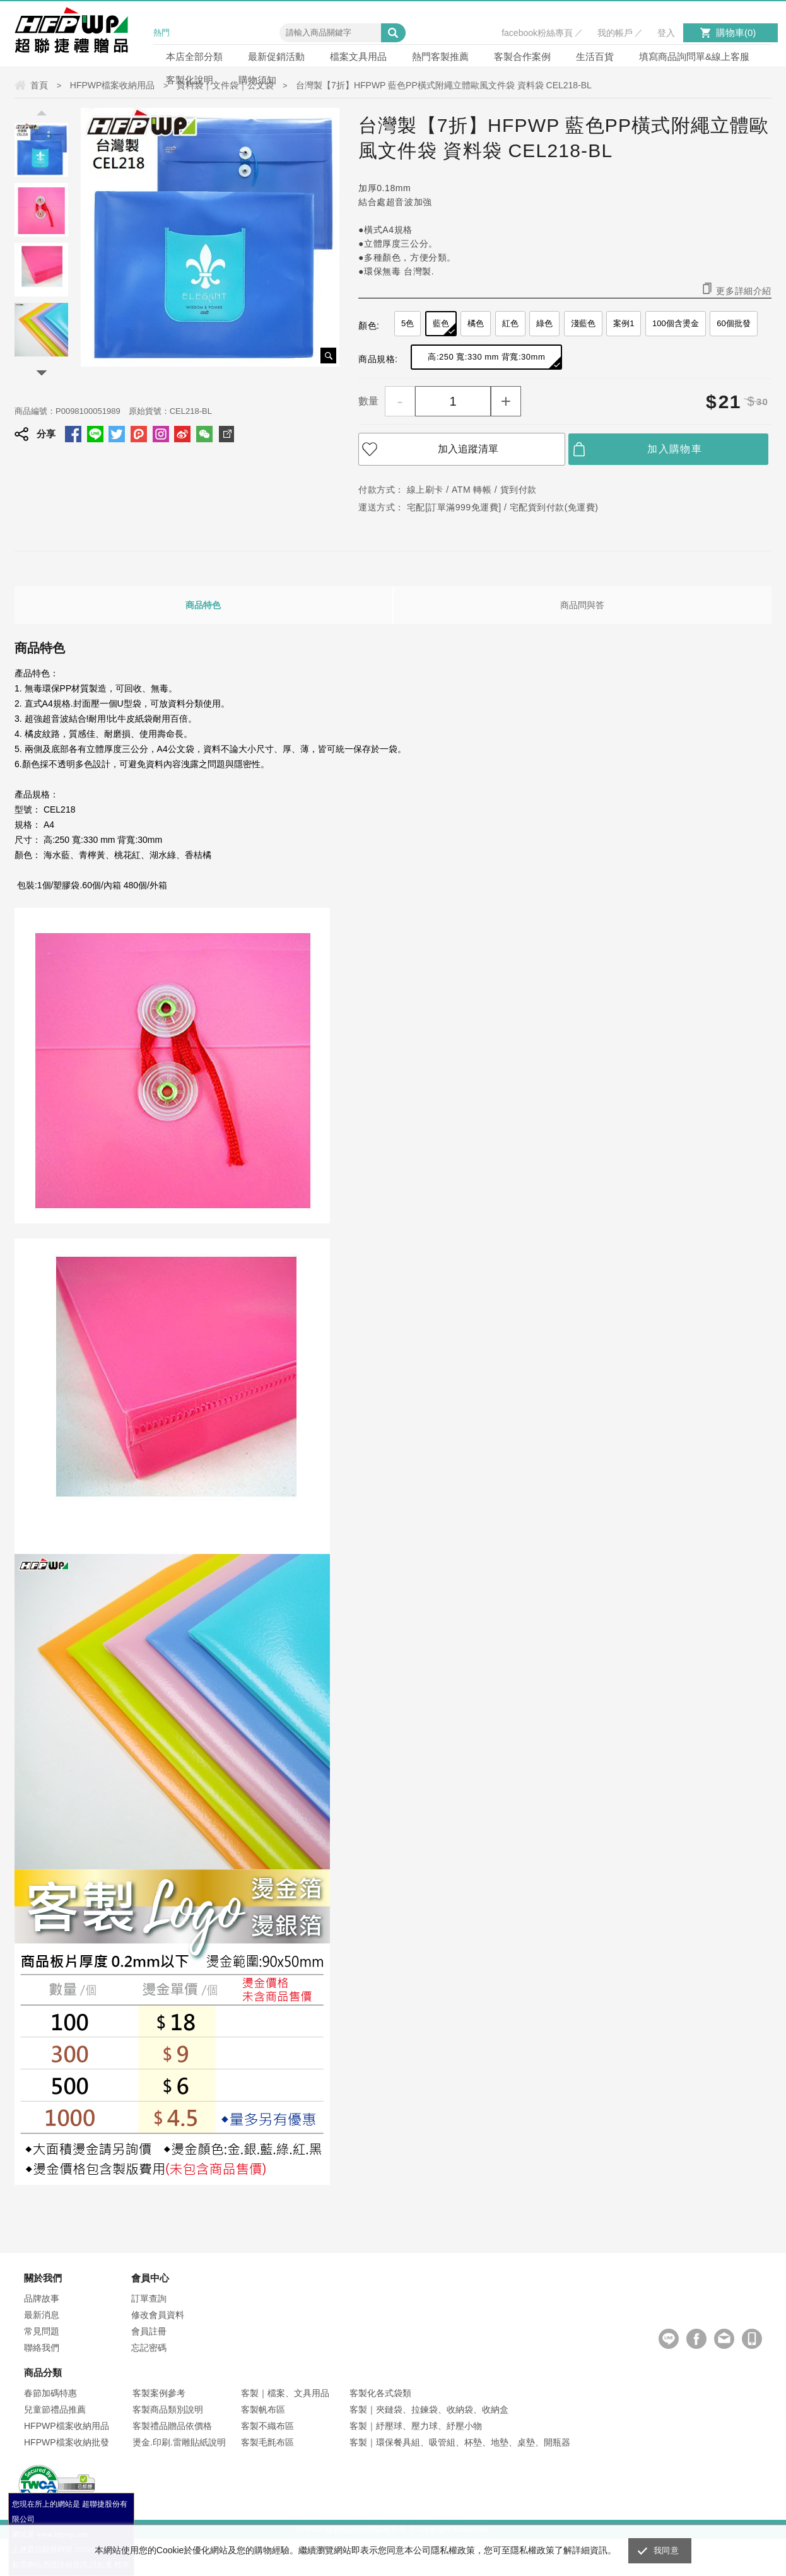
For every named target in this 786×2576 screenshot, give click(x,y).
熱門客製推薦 (440, 56)
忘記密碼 (149, 2348)
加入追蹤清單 (468, 449)
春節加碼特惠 (50, 2393)
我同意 (666, 2550)
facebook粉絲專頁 (537, 33)
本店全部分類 (194, 56)
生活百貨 (595, 56)
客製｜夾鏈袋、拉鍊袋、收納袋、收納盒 (428, 2409)
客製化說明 (189, 79)
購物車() (736, 32)
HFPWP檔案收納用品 (66, 2426)
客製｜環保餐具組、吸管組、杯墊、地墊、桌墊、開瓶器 (459, 2442)
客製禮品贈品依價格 (172, 2426)
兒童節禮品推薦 (55, 2409)
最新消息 (41, 2315)
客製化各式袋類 (380, 2393)
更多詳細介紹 (743, 290)
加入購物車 (674, 449)
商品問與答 (582, 605)
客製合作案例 (522, 56)
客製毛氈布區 (267, 2442)
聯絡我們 (41, 2348)
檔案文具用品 (358, 56)
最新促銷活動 (276, 56)
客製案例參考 (158, 2393)
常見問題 (41, 2331)
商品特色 (203, 605)
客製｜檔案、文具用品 (285, 2393)
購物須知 (257, 79)
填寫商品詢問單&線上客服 (694, 56)
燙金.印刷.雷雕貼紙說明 (179, 2442)
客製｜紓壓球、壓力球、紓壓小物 (415, 2426)
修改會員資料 (157, 2315)
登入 (666, 33)
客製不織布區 (267, 2426)
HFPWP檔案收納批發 (66, 2442)
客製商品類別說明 (167, 2409)
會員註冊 (149, 2331)
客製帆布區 (263, 2409)
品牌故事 (41, 2298)
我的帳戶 (615, 33)
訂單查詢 (149, 2298)
